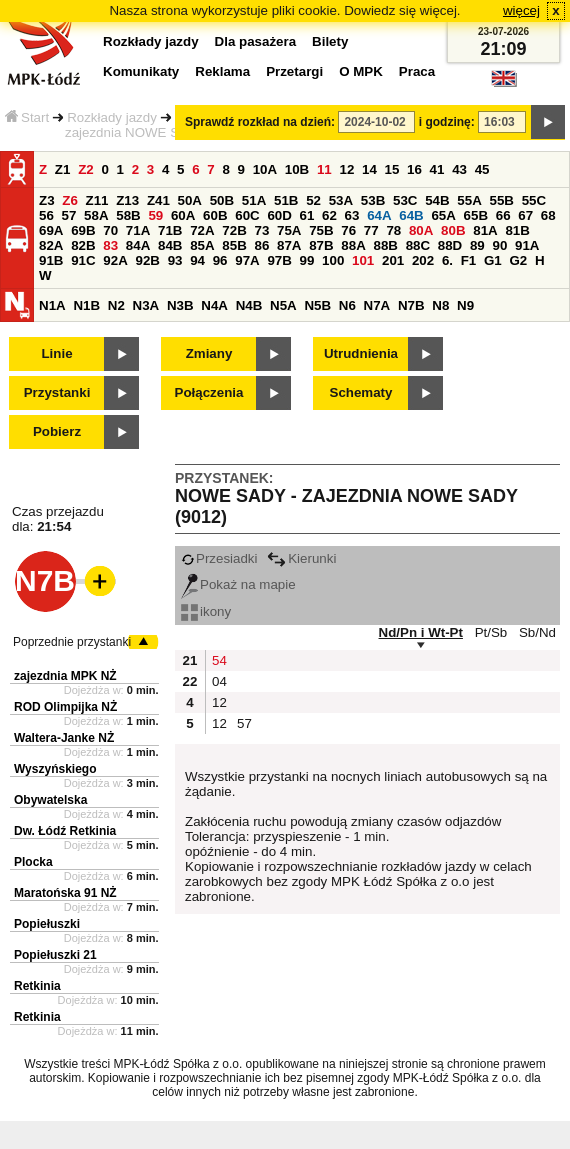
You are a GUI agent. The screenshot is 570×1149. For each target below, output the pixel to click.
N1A (52, 305)
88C (418, 245)
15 (392, 169)
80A (421, 230)
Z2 (86, 169)
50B (222, 200)
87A (289, 245)
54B (437, 200)
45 (482, 169)
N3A (146, 305)
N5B (317, 305)
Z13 (127, 200)
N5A (283, 305)
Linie (56, 353)
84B (170, 245)
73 (261, 230)
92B (147, 260)
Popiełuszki (47, 924)
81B (517, 230)
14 (369, 169)
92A (115, 260)
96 (220, 260)
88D (450, 245)
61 (307, 215)
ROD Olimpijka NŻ (65, 707)
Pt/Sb (491, 632)
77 (371, 230)
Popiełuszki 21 (55, 955)
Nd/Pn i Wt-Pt (421, 632)
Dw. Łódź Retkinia (65, 831)
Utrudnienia (361, 353)
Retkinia (37, 986)
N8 (440, 305)
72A (202, 230)
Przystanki (57, 392)
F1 (469, 260)
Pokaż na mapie (238, 584)
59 (155, 215)
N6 (347, 305)
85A (202, 245)
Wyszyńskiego (55, 769)
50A (190, 200)
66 (503, 215)
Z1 (63, 169)
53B (373, 200)
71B (170, 230)
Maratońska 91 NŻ (65, 893)
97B (279, 260)
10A (265, 169)
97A (247, 260)
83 (110, 245)
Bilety (330, 41)
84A (138, 245)
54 (219, 660)
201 (393, 260)
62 (329, 215)
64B (411, 215)
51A (254, 200)
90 (499, 245)
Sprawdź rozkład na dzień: (260, 122)
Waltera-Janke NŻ (64, 738)
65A (443, 215)
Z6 (70, 200)
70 (110, 230)
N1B (86, 305)
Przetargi (294, 71)
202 (423, 260)
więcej (521, 10)
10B (297, 169)
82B (83, 245)
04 (219, 681)
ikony (206, 611)
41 (437, 169)
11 (324, 169)
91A (527, 245)
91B (51, 260)
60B (215, 215)
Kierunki (301, 558)
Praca (417, 71)
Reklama (222, 71)
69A (51, 230)
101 (363, 260)
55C (534, 200)
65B (476, 215)
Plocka (33, 862)
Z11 (97, 200)
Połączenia (209, 392)
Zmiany (209, 353)
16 (414, 169)
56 (46, 215)
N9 (465, 305)
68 (548, 215)
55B (501, 200)
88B (385, 245)
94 (197, 260)
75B (321, 230)
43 (459, 169)
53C (405, 200)
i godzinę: (447, 122)
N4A (214, 305)
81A (485, 230)
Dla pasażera (256, 41)
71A (138, 230)
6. (447, 260)
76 (348, 230)
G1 (493, 260)
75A (289, 230)
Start (27, 117)
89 (477, 245)
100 (333, 260)
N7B (411, 305)
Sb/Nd (537, 632)
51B (286, 200)
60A (183, 215)
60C (247, 215)
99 (307, 260)
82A (51, 245)
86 (261, 245)
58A (96, 215)
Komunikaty (141, 71)
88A (353, 245)
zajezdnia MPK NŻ (65, 676)
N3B (180, 305)
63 (352, 215)
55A (469, 200)
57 (69, 215)
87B (321, 245)
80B (453, 230)
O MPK (361, 71)
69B (83, 230)
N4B (249, 305)
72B (234, 230)
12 (346, 169)
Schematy (361, 392)
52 (313, 200)
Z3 (47, 200)
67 (525, 215)
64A (379, 215)
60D (279, 215)
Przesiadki (219, 558)
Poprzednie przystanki (72, 642)
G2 (518, 260)
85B (234, 245)
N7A (377, 305)
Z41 (158, 200)
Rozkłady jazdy (112, 117)
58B (128, 215)
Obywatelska (50, 800)
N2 (116, 305)
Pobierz (57, 431)
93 (175, 260)
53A (341, 200)
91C (83, 260)
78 (393, 230)
